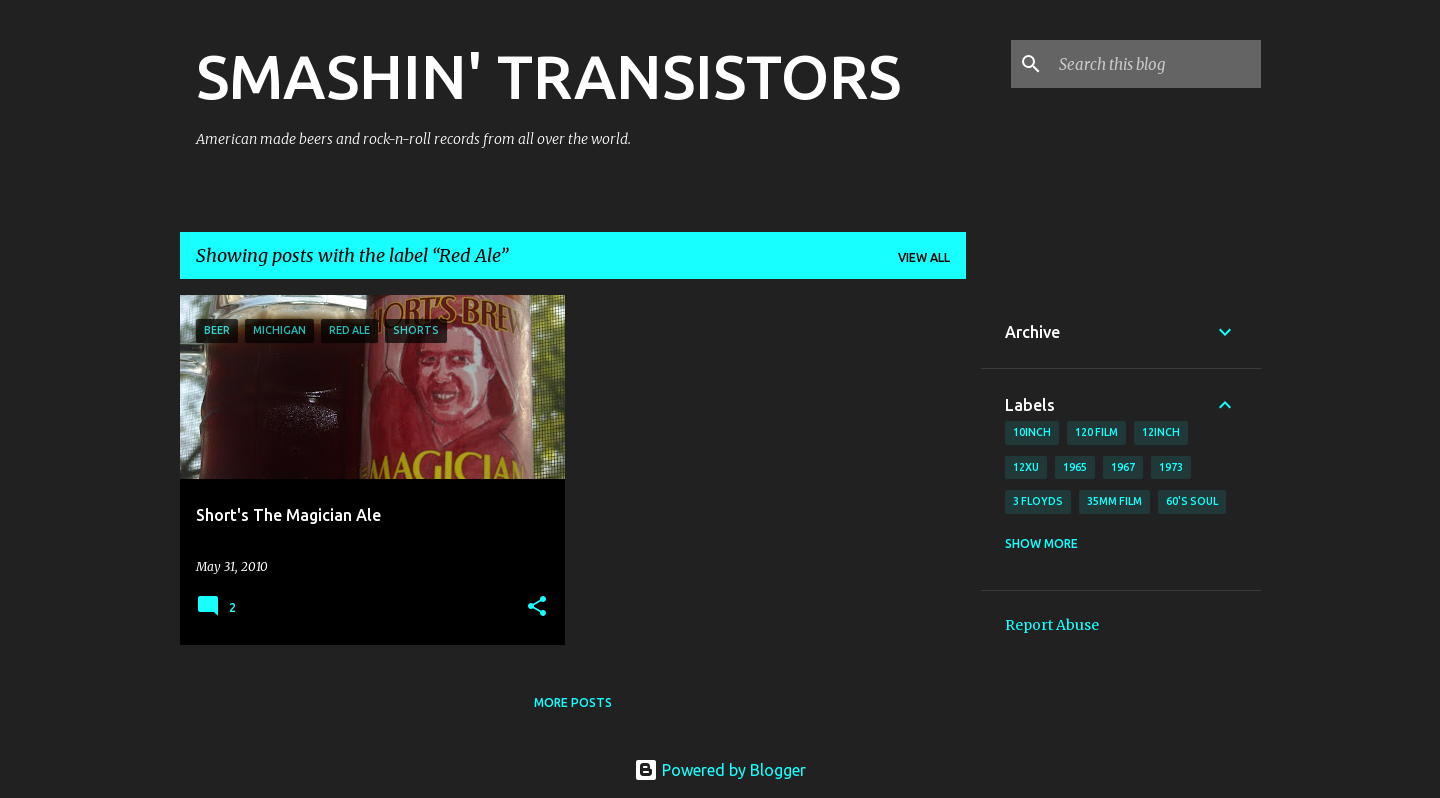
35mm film (1114, 501)
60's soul (1192, 501)
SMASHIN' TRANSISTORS (548, 76)
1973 (1171, 467)
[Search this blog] (1156, 64)
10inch (1032, 432)
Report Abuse (1052, 625)
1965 (1075, 467)
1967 (1123, 467)
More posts (573, 702)
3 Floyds (1038, 501)
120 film (1096, 432)
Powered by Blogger (720, 770)
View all (924, 257)
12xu (1026, 467)
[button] (537, 607)
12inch (1161, 432)
